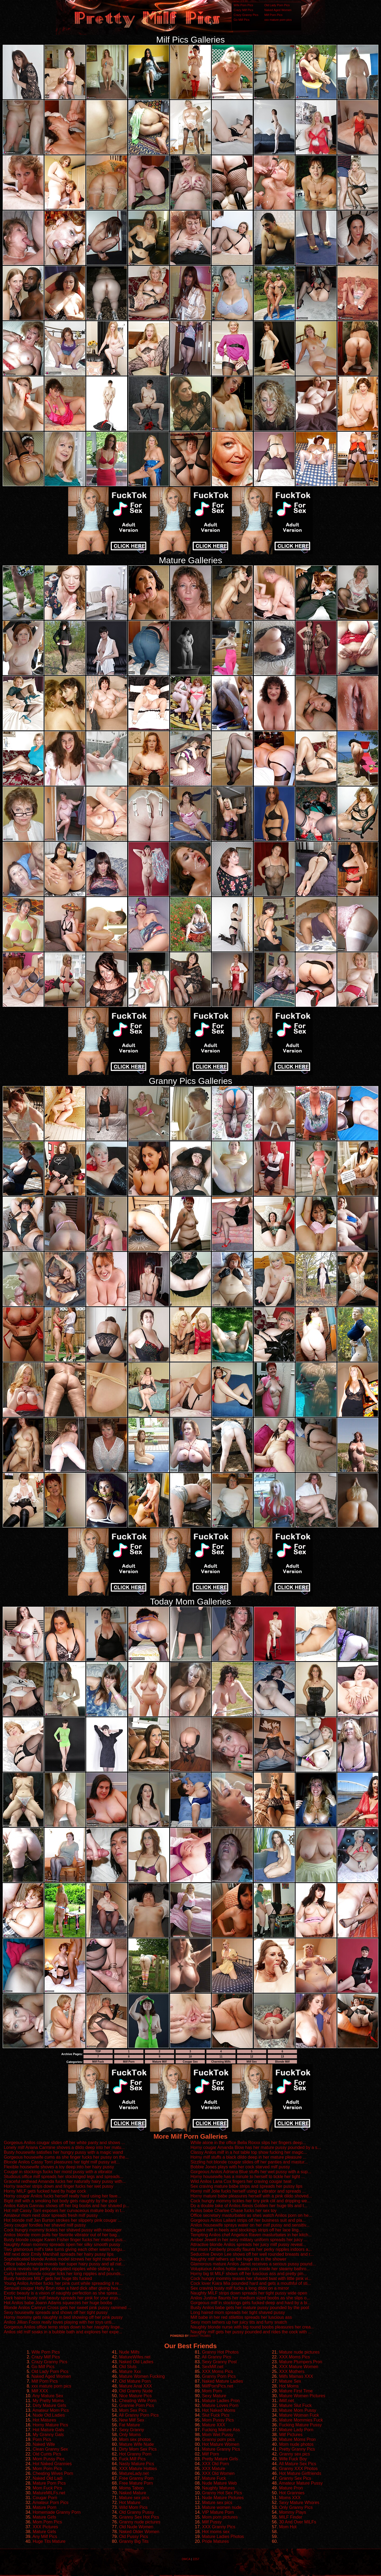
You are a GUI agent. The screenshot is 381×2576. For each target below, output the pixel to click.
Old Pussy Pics (133, 2536)
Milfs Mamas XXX (296, 2376)
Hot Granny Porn (135, 2454)
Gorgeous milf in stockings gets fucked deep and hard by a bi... (250, 2302)
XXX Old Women (218, 2473)
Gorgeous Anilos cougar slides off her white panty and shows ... (64, 2142)
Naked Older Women (139, 2531)
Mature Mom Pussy (297, 2410)
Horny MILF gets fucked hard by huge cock (45, 2191)
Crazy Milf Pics (243, 10)
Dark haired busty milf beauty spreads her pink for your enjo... (63, 2298)
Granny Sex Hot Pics (139, 2517)
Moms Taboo (131, 2488)
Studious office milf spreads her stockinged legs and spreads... (63, 2176)
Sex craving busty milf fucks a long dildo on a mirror (239, 2288)
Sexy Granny (131, 2429)
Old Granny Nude (136, 2391)
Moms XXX (290, 2497)
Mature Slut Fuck (295, 2405)
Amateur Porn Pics (50, 2502)
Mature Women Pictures (302, 2395)
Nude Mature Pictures (223, 2497)
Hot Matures (44, 2420)
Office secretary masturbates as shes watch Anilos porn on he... (251, 2215)
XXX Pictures (45, 2527)
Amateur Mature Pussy (301, 2483)
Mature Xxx (130, 2371)
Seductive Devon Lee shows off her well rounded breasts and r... (252, 2254)
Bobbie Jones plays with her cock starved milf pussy (240, 2167)
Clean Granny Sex (50, 2449)
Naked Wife (44, 2444)
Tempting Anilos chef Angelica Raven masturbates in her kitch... (251, 2234)
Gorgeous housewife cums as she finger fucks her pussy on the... (66, 2157)
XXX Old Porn (215, 2463)
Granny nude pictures (139, 2522)
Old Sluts (128, 2366)
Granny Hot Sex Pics (222, 2493)
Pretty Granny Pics (297, 2449)
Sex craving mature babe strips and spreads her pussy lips (246, 2186)
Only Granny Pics (296, 2507)
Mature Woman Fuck (299, 2415)
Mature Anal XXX (135, 2386)
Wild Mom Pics (133, 2507)
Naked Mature (132, 2493)
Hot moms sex (216, 2531)
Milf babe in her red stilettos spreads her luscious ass (241, 2317)
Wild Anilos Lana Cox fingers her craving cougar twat (240, 2181)
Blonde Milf (282, 2061)
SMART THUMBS (200, 2335)
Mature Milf (160, 2061)
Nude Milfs (129, 2352)
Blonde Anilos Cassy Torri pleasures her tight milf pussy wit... (62, 2162)
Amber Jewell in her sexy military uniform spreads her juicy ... (248, 2239)
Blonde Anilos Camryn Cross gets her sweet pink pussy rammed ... (67, 2307)
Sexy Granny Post (219, 2361)
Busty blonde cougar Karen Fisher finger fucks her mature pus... (65, 2239)
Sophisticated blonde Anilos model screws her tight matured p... (64, 2259)
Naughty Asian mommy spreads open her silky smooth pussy (62, 2244)
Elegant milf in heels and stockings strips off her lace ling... (246, 2230)
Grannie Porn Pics (136, 2405)
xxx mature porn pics (278, 19)
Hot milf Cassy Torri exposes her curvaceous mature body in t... (64, 2210)
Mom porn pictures (220, 2517)
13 (282, 2056)
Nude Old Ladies (49, 2415)
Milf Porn (129, 2061)
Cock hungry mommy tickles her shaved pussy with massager (63, 2230)
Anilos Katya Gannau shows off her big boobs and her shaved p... (66, 2205)
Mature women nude (221, 2507)
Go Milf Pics (242, 19)
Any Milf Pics (44, 2536)
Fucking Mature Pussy (300, 2425)
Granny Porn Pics (219, 2376)
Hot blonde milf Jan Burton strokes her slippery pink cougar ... (63, 2220)
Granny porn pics (218, 2439)
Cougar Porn (45, 2497)
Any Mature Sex (47, 2395)
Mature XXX (213, 2425)
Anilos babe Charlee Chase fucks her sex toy (233, 2210)
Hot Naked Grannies (52, 2463)
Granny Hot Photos (220, 2352)
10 (190, 2056)
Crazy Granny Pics (246, 14)
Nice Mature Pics (135, 2395)
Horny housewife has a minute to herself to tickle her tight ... (247, 2176)
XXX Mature (213, 2468)
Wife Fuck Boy (293, 2459)
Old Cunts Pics (47, 2454)
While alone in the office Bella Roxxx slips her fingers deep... (248, 2142)
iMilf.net (286, 2400)
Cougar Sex (190, 2061)
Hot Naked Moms (218, 2410)
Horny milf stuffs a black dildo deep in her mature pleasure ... (248, 2157)
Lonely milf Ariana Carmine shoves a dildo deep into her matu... (64, 2147)
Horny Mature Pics (50, 2425)
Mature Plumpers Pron (300, 2361)
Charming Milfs (221, 2061)
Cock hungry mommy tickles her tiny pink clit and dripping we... (250, 2201)
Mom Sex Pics (133, 2410)
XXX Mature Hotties (138, 2468)
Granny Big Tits (133, 2541)
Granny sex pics (294, 2454)
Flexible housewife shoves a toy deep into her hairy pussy (59, 2167)
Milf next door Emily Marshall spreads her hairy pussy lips (58, 2254)
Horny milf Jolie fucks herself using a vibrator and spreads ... (248, 2191)
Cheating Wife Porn (138, 2400)
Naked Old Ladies (136, 2361)
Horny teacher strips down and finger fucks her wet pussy (58, 2186)
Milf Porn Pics (273, 14)
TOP (98, 2051)
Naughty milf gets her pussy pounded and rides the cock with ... (250, 2332)
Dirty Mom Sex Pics (138, 2449)
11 (220, 2056)
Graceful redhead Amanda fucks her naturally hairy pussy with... (65, 2181)
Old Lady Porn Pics (277, 5)
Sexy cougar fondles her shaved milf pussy (45, 2225)
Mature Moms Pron (297, 2439)
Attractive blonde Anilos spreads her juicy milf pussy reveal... (248, 2244)
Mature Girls (44, 2517)
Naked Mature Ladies (222, 2381)
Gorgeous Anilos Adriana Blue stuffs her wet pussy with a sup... (250, 2171)
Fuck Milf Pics (132, 2459)
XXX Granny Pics (218, 2527)
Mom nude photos (296, 2444)
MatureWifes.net (134, 2357)
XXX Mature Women (298, 2366)
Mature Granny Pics (221, 2449)
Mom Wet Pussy (217, 2434)
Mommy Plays (292, 2512)
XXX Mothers (291, 2371)
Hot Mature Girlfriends (300, 2473)
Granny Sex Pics (295, 2478)
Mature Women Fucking (142, 2376)
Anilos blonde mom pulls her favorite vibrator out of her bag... (62, 2234)
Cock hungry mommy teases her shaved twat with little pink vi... (250, 2278)
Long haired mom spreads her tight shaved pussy (237, 2312)
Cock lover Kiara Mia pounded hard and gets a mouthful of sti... (250, 2283)
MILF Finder (290, 2517)
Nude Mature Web (219, 2483)
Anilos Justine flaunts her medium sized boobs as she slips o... (250, 2298)
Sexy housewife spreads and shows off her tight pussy (56, 2312)
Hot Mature (129, 2502)
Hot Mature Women (220, 2444)
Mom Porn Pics (47, 2468)
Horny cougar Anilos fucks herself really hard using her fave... (62, 2196)
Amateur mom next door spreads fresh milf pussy (51, 2215)
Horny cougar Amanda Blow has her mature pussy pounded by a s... (255, 2147)
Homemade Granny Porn (57, 2512)
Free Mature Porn (136, 2483)
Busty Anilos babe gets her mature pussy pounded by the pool (249, 2307)
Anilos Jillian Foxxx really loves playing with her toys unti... (59, 2322)
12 (251, 2056)
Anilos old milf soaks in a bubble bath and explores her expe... (63, 2332)
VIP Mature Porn (218, 2512)
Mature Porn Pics (49, 2483)
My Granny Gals (48, 2434)
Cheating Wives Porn (53, 2473)
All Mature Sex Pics (297, 2463)
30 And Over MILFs (297, 2522)
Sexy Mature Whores (299, 2502)
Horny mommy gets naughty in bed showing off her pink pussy (63, 2317)
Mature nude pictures (299, 2352)
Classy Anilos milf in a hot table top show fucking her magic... (248, 2152)
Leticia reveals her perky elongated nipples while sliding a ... (61, 2268)
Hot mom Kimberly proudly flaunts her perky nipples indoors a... (251, 2249)
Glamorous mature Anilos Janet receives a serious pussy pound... (253, 2264)
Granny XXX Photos (298, 2468)
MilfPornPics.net (217, 2386)
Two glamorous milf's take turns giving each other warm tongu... (64, 2249)
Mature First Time (296, 2391)
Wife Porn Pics (243, 5)
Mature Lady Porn (296, 2429)
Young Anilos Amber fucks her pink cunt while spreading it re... (63, 2283)
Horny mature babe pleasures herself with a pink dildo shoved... (251, 2196)
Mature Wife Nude (136, 2444)
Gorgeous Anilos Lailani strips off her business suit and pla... (248, 2220)
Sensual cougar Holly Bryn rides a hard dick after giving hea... (63, 2288)
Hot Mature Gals (48, 2429)
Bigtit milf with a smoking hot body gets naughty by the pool (60, 2201)
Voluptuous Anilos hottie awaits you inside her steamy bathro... (250, 2268)
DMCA (186, 2559)
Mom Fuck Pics (47, 2488)
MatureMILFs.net (49, 2493)
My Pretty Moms (48, 2400)
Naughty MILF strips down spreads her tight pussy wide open (248, 2293)
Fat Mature (129, 2425)
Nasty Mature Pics (136, 2463)
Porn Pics (42, 2439)
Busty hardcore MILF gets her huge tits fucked (48, 2278)
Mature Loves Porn (220, 2405)
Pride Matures (215, 2541)
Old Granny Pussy (136, 2512)
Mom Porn (212, 2391)
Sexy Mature (214, 2395)
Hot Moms (289, 2386)
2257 (196, 2559)
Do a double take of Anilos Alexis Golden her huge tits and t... (248, 2205)
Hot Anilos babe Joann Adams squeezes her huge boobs (58, 2302)
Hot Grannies (291, 2493)
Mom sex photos (135, 2439)
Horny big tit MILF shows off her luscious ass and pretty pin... (248, 2273)
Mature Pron (291, 2488)
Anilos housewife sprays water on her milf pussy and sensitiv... (250, 2225)
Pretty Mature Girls (220, 2459)
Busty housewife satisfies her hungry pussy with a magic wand (63, 2152)
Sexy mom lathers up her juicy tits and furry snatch (238, 2322)
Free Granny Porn (136, 2478)
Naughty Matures (218, 2488)
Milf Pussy (212, 2522)
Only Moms (130, 2434)
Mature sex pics (134, 2497)
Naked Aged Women (278, 10)
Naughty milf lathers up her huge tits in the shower (238, 2259)
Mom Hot (288, 2527)
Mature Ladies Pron (221, 2400)
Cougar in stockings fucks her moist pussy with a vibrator (58, 2171)
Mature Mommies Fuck (301, 2420)
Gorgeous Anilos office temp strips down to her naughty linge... (63, 2327)
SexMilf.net (212, 2366)
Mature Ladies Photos (223, 2536)
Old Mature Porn (135, 2381)
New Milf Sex (131, 2420)
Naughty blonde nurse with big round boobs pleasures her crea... (252, 2327)
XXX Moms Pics (217, 2371)
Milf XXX (40, 2391)
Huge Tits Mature (49, 2541)
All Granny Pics (216, 2357)
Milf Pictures (291, 2434)
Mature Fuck (214, 2478)
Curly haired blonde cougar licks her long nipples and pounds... (64, 2273)
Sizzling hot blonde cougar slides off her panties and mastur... (249, 2162)
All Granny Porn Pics (139, 2415)
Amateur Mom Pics (50, 2410)
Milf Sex (252, 2061)
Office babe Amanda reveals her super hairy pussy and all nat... (64, 2264)
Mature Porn (44, 2507)
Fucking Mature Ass (221, 2429)
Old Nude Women (136, 2527)
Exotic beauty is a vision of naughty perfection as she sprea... (62, 2293)
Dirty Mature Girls (49, 2405)
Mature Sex (290, 2381)
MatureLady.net (134, 2473)
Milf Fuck (98, 2061)
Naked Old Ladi (47, 2478)
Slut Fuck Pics (215, 2415)
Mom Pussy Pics (48, 2459)
